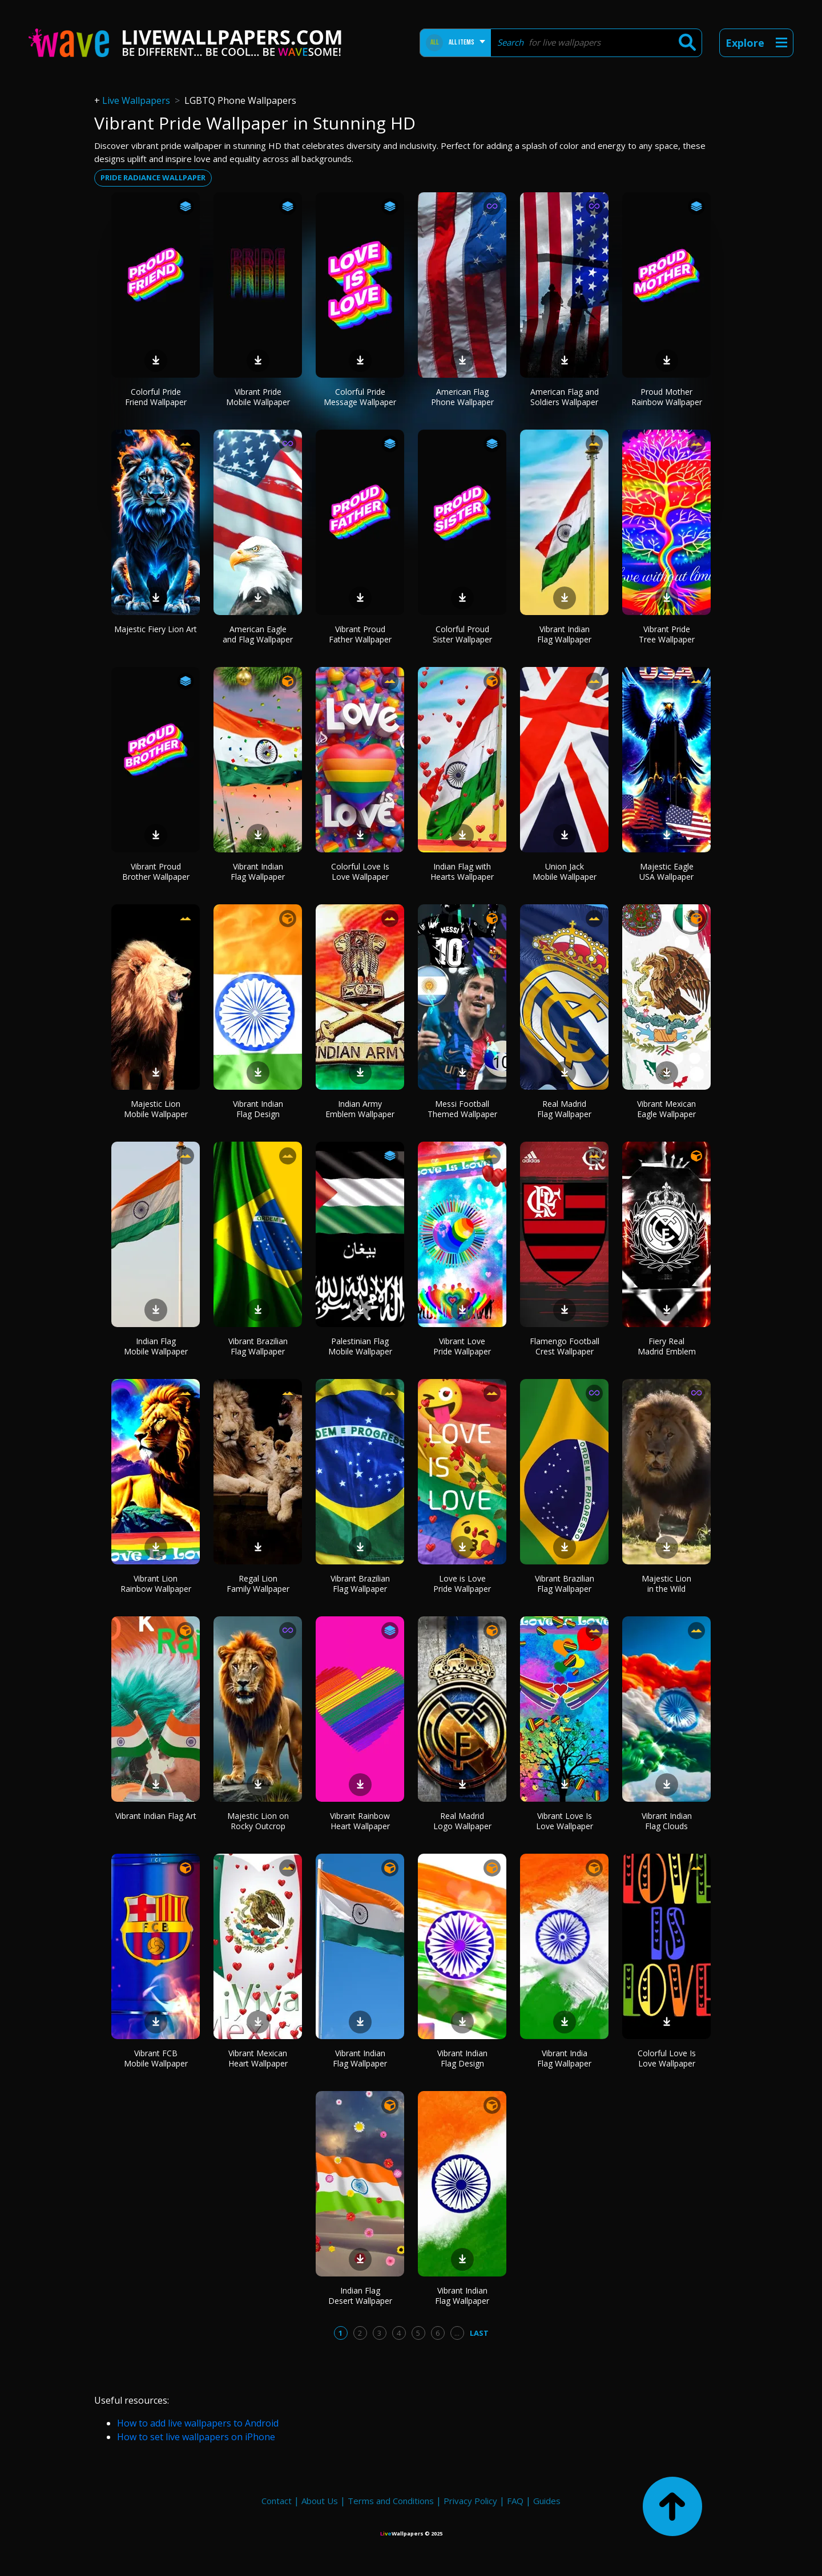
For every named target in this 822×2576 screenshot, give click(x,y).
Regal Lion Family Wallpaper (258, 1583)
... (457, 2333)
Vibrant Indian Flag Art (155, 1815)
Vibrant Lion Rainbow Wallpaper (155, 1583)
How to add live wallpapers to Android (198, 2423)
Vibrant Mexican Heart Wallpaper (258, 2058)
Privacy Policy (470, 2500)
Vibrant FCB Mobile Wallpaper (156, 2058)
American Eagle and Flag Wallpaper (258, 634)
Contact (276, 2500)
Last (479, 2333)
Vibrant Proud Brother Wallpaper (156, 871)
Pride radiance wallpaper (153, 177)
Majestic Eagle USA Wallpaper (666, 871)
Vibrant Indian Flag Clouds (667, 1820)
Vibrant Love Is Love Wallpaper (564, 1820)
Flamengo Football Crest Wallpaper (564, 1346)
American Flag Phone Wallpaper (462, 396)
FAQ (515, 2500)
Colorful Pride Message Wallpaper (360, 396)
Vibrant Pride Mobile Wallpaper (258, 396)
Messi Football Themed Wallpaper (462, 1108)
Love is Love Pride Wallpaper (462, 1583)
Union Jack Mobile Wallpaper (565, 871)
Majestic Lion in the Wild (666, 1583)
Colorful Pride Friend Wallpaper (156, 396)
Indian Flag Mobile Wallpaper (156, 1346)
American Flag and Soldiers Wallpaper (564, 396)
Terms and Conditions (391, 2500)
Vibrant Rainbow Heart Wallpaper (360, 1820)
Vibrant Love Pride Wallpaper (462, 1346)
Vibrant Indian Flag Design (258, 1108)
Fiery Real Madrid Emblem (667, 1346)
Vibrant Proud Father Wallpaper (360, 634)
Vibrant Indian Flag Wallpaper (564, 634)
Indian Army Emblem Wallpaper (359, 1108)
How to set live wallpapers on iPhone (196, 2437)
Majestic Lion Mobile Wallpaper (156, 1108)
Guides (547, 2500)
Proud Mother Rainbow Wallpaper (666, 396)
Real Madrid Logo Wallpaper (462, 1820)
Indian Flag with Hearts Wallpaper (462, 871)
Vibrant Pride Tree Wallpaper (667, 634)
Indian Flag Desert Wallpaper (360, 2295)
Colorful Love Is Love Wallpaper (360, 871)
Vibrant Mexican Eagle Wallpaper (666, 1108)
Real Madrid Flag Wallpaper (564, 1108)
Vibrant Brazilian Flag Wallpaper (258, 1346)
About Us (319, 2500)
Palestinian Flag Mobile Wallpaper (360, 1346)
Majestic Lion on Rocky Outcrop (258, 1820)
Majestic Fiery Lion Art (155, 629)
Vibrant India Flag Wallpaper (564, 2058)
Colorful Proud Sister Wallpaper (462, 634)
